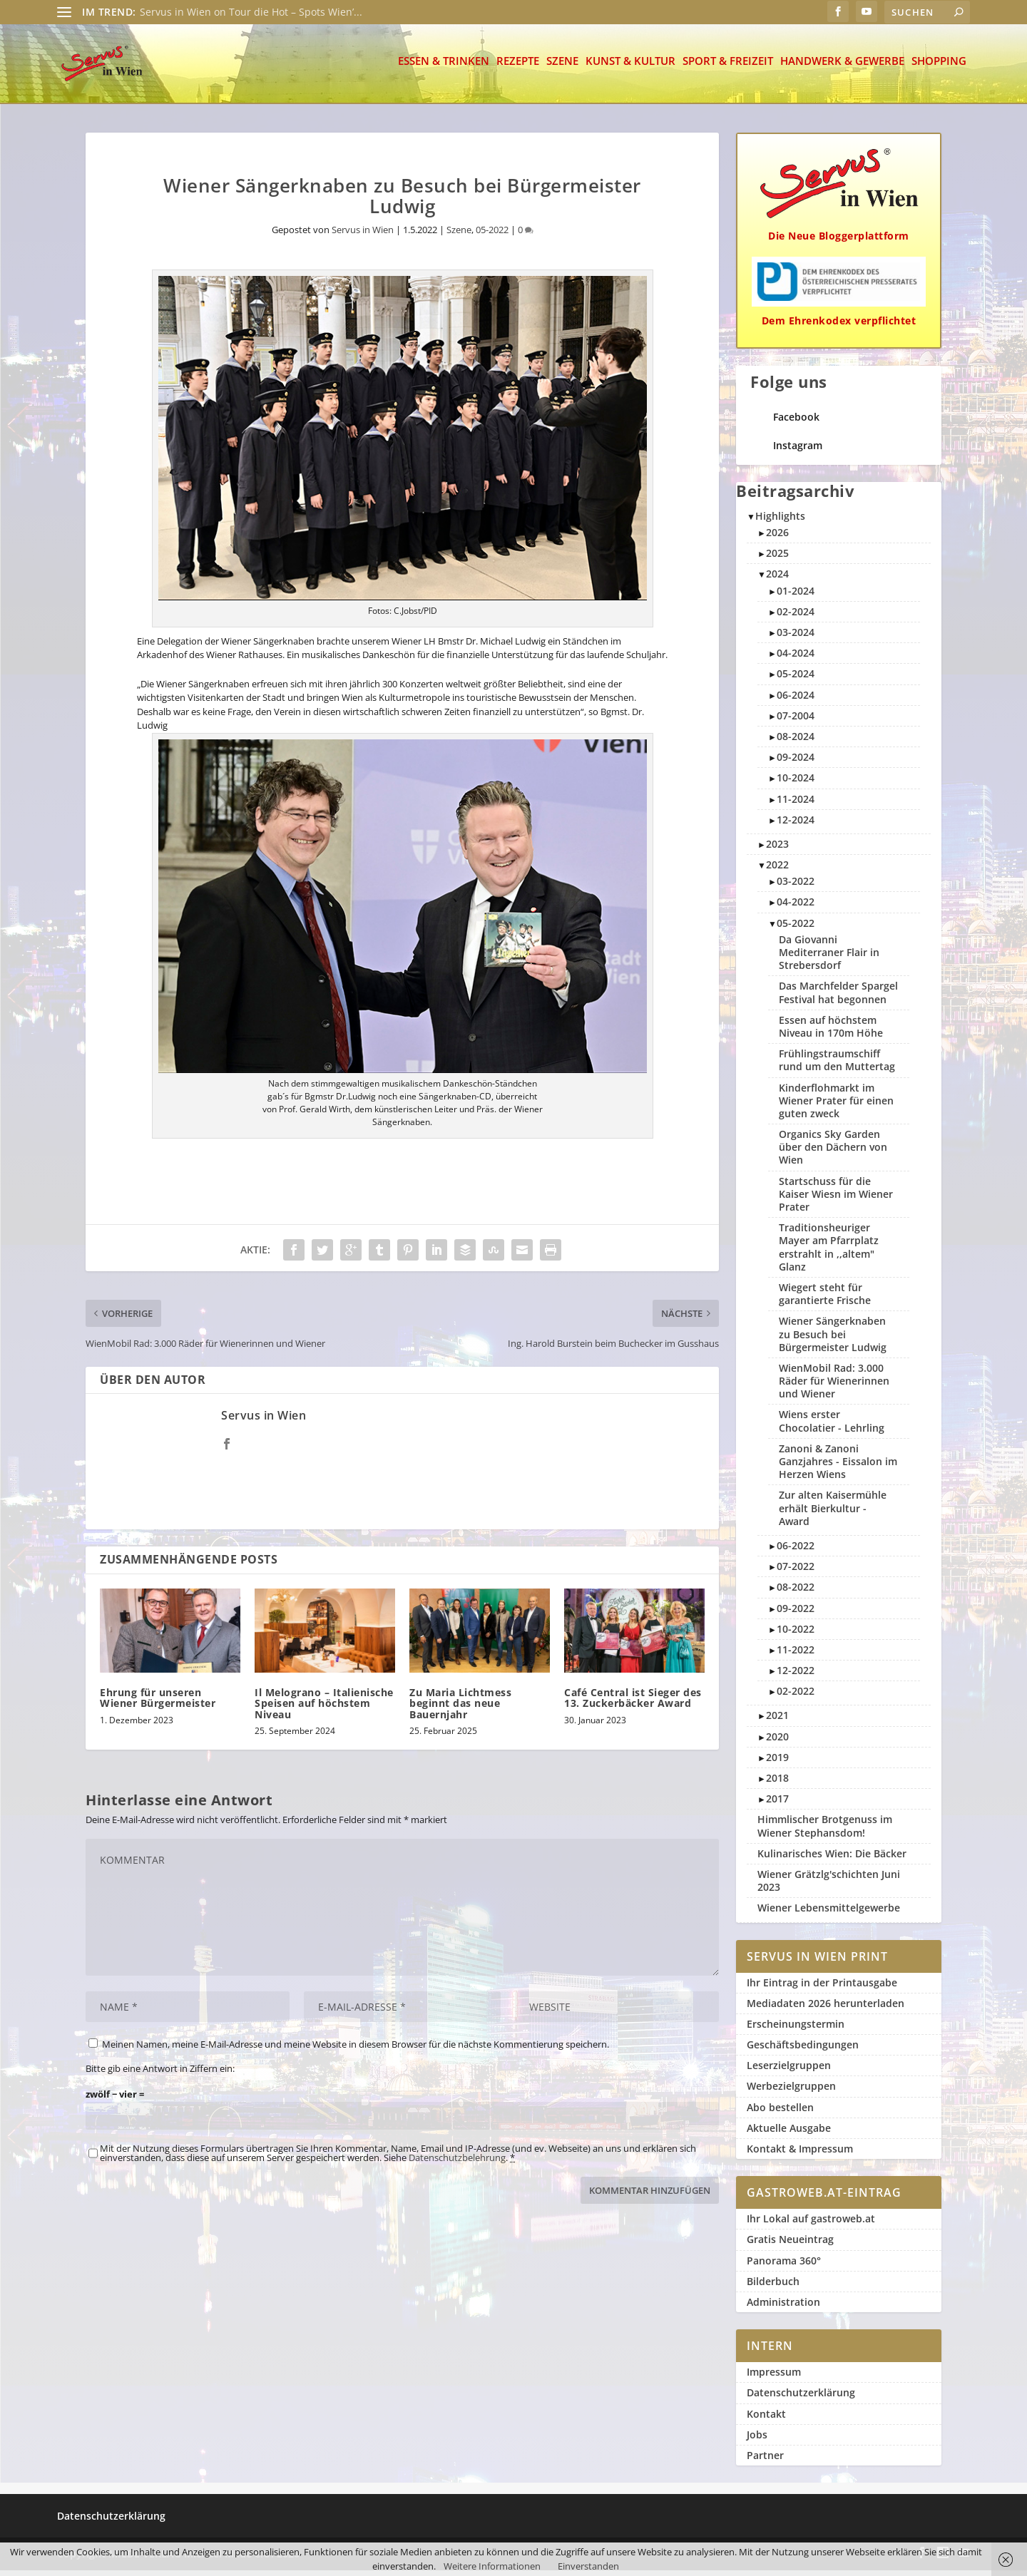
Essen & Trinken (443, 67)
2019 (777, 1763)
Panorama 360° (784, 2266)
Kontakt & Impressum (800, 2154)
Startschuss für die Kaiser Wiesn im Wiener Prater (836, 1199)
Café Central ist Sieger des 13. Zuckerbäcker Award (633, 1703)
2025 (777, 558)
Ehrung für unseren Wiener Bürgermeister (157, 1703)
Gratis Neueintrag (790, 2245)
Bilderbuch (773, 2287)
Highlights (780, 521)
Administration (783, 2307)
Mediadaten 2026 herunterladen (825, 2009)
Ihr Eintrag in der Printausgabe (822, 1988)
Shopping (938, 67)
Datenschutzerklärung (801, 2398)
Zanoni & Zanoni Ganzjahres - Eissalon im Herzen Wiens (838, 1467)
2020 (777, 1742)
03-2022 (795, 886)
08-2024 (795, 742)
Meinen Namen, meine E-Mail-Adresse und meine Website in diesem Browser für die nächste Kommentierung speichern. (355, 2049)
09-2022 (795, 1614)
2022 (777, 870)
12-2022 (795, 1676)
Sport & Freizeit (728, 67)
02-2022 (795, 1696)
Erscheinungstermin (795, 2029)
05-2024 (795, 679)
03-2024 (795, 638)
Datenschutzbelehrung (457, 2163)
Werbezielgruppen (791, 2091)
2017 (777, 1804)
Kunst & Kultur (630, 67)
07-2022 (795, 1572)
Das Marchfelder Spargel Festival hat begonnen (838, 998)
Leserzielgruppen (789, 2071)
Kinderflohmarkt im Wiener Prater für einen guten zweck (836, 1106)
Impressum (774, 2377)
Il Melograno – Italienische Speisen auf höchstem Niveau (324, 1709)
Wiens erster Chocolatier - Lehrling (831, 1426)
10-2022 (795, 1634)
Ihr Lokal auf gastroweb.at (811, 2224)
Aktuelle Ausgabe (789, 2133)
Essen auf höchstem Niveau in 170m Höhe (831, 1032)
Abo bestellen (780, 2113)
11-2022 (795, 1655)
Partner (765, 2461)
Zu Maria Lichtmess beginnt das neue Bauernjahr (460, 1709)
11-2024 (795, 804)
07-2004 (795, 721)
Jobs (757, 2440)
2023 (777, 849)
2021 (777, 1721)
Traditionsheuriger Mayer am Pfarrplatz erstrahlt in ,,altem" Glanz (829, 1252)
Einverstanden (588, 2566)
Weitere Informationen (492, 2566)
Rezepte (517, 67)
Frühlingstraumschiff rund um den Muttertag (837, 1065)
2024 (777, 579)
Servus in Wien (363, 235)
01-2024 (795, 596)
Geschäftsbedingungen (803, 2050)
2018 (777, 1783)
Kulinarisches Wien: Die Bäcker (831, 1859)
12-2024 (795, 825)
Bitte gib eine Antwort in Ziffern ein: (160, 2074)
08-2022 (795, 1592)
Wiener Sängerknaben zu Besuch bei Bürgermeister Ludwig (833, 1339)
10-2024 (795, 783)
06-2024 (795, 700)
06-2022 (795, 1551)
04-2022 (795, 907)
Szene (562, 67)
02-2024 (795, 617)
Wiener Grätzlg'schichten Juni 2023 (828, 1886)
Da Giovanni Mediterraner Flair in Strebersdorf (829, 957)
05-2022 (492, 235)
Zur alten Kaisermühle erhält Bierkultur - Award (833, 1513)
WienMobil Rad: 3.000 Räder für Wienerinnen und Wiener (834, 1386)
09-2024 (795, 762)
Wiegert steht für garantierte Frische (825, 1299)
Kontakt (766, 2419)
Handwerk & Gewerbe (842, 67)
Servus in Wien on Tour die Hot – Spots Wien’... (251, 12)
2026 (777, 538)
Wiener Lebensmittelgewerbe (828, 1913)
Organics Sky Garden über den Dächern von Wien (833, 1152)
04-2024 (795, 658)
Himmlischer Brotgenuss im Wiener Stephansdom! (824, 1831)
